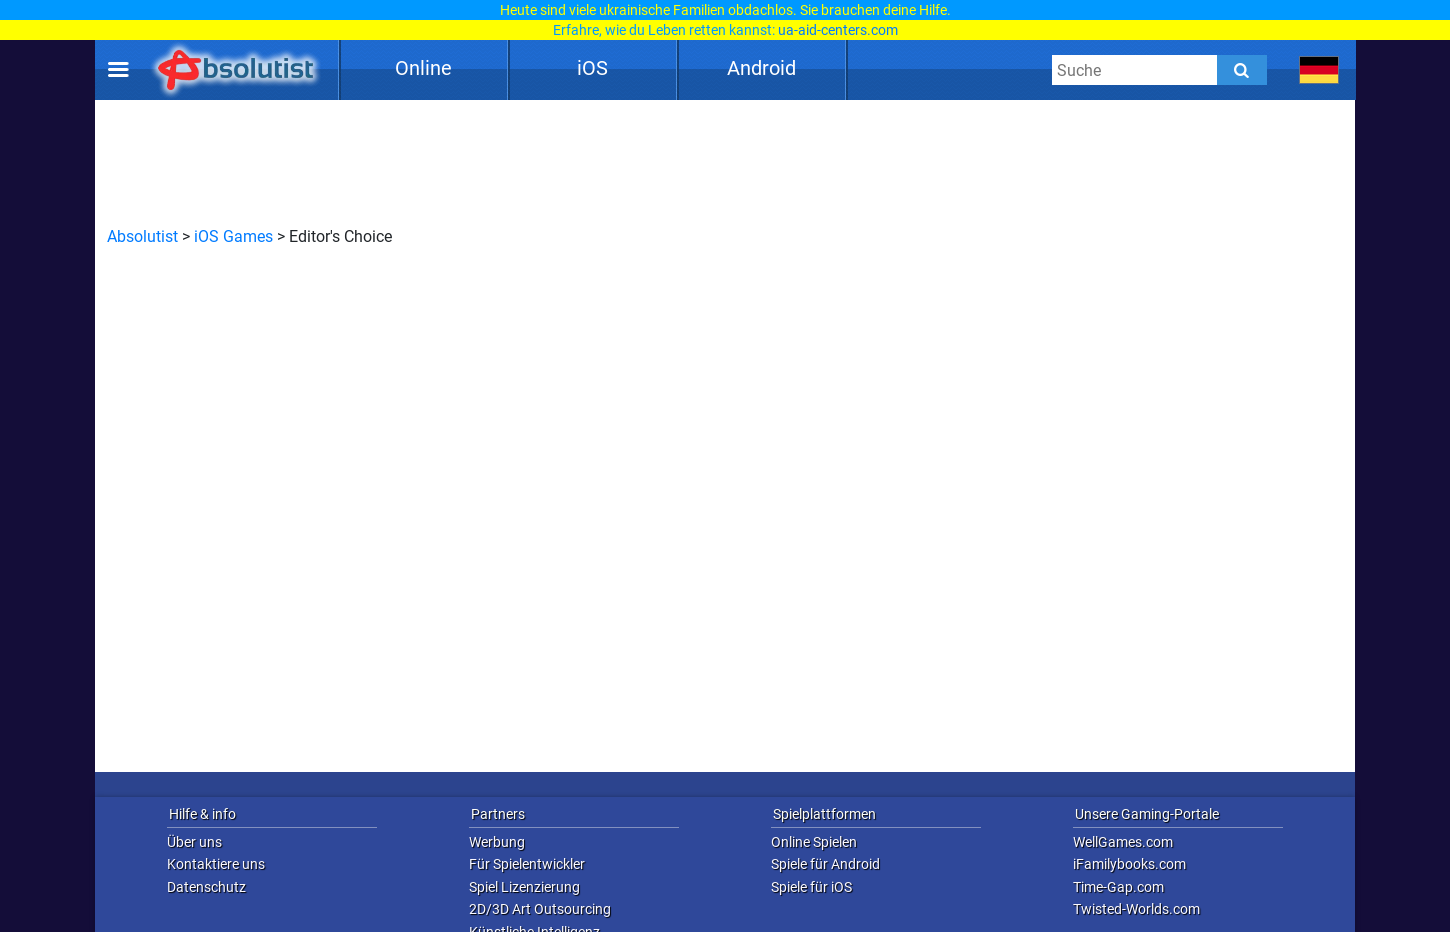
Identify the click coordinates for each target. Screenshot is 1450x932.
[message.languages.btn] (1319, 70)
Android (761, 68)
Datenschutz (206, 887)
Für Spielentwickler (527, 864)
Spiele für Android (825, 864)
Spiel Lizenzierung (524, 887)
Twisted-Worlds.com (1136, 909)
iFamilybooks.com (1129, 864)
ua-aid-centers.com (838, 30)
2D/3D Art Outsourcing (540, 909)
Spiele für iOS (811, 887)
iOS (592, 68)
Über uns (194, 842)
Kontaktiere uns (216, 864)
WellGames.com (1123, 842)
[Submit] (1242, 70)
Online (423, 68)
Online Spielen (814, 842)
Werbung (497, 842)
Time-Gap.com (1118, 887)
